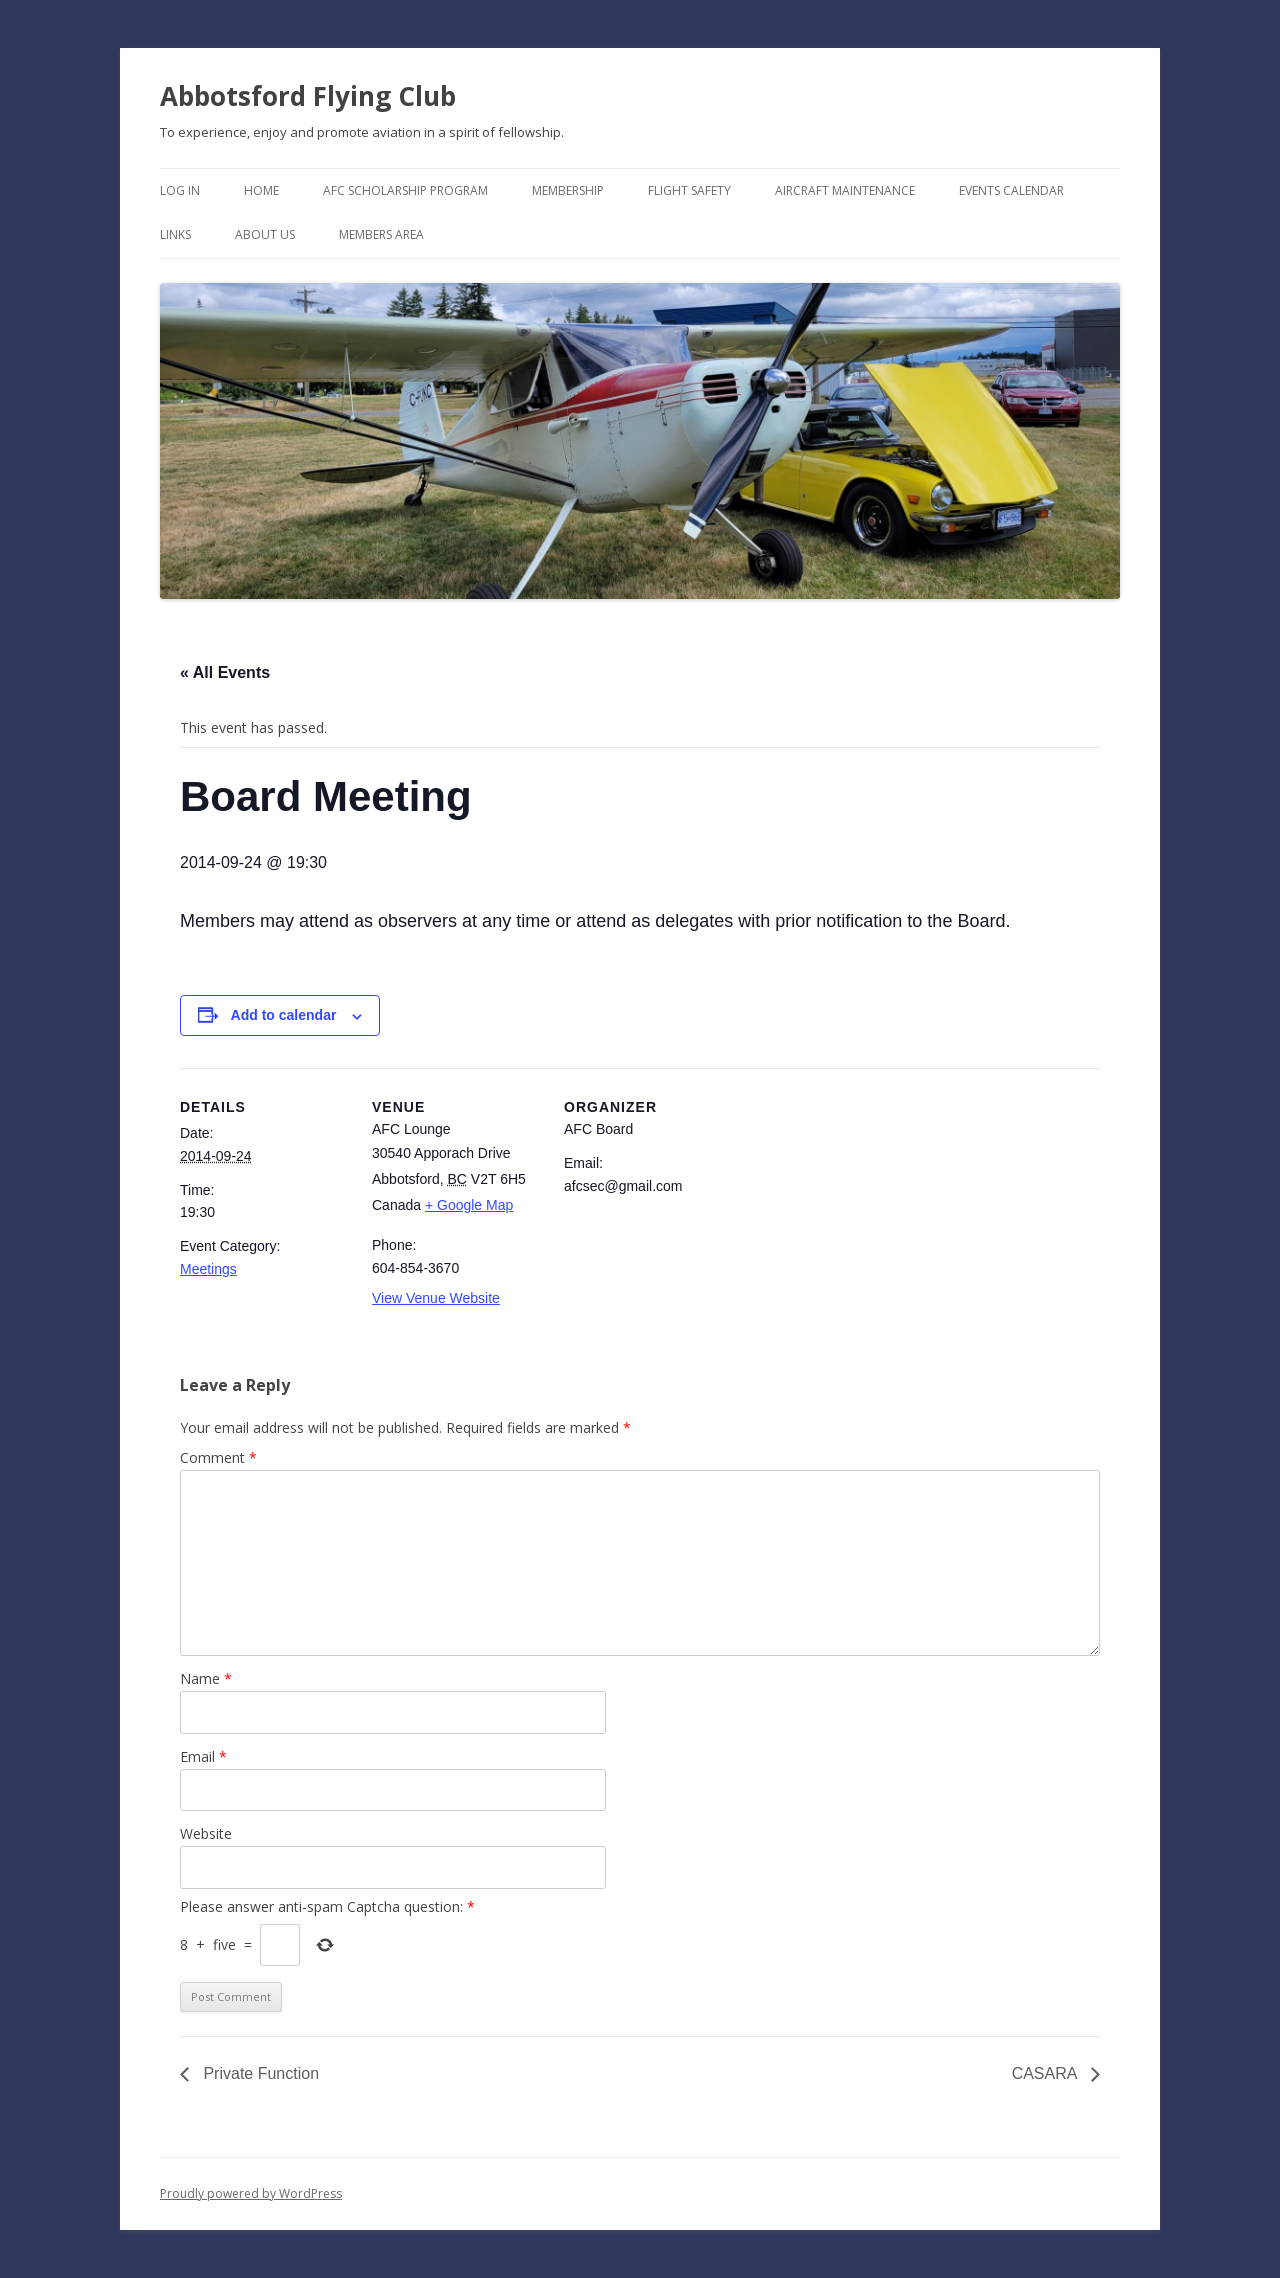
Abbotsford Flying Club (308, 96)
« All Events (225, 672)
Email (203, 1756)
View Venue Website (436, 1298)
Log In (180, 190)
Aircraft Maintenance (845, 190)
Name (206, 1678)
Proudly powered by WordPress (251, 2193)
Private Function (259, 2073)
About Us (265, 234)
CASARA (1046, 2073)
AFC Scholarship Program (405, 190)
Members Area (381, 234)
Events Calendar (1011, 190)
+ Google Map (469, 1205)
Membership (568, 190)
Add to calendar (284, 1015)
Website (206, 1833)
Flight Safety (689, 190)
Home (261, 190)
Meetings (208, 1269)
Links (175, 234)
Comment (218, 1457)
